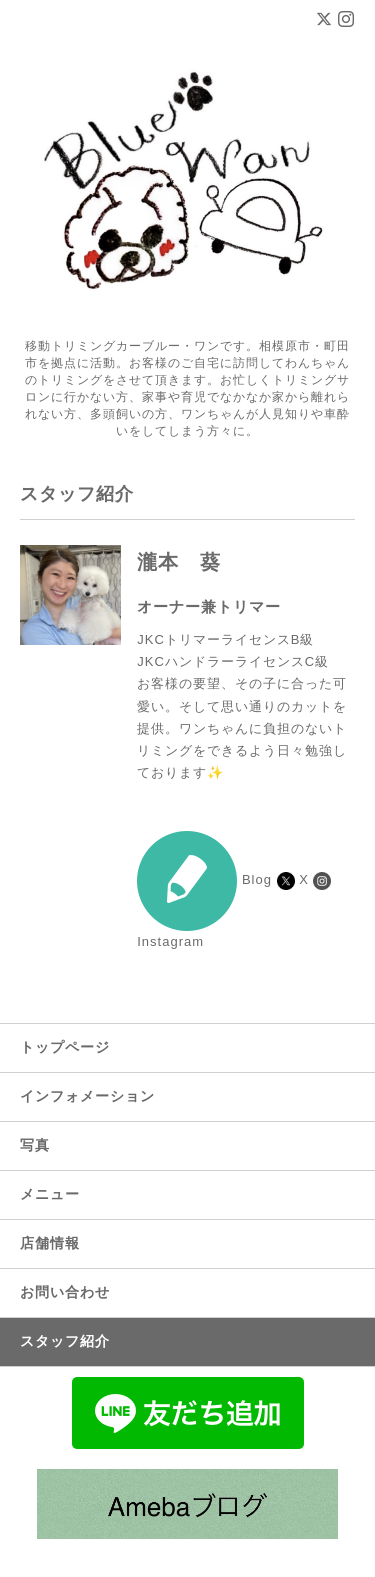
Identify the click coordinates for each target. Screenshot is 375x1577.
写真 (35, 1145)
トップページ (65, 1047)
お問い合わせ (65, 1292)
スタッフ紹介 (65, 1341)
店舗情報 (50, 1243)
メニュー (50, 1194)
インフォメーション (87, 1096)
